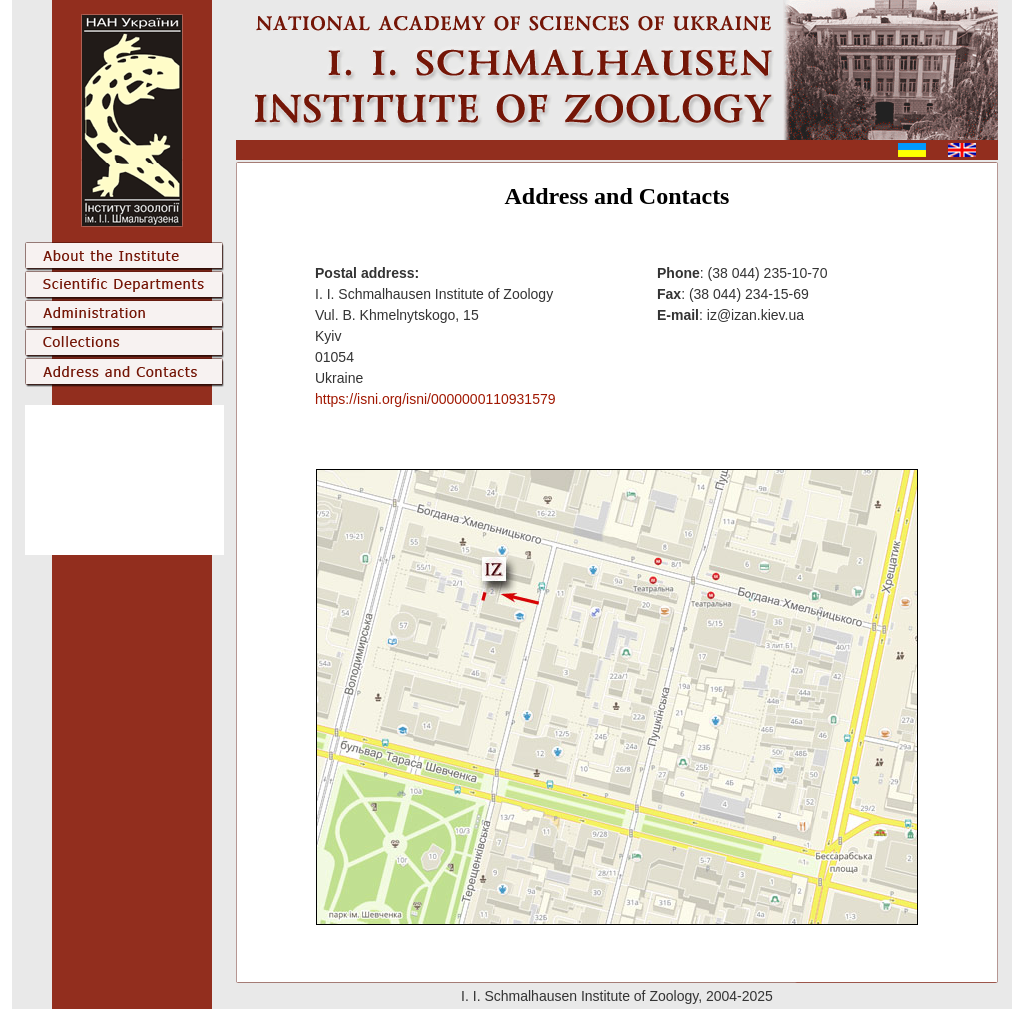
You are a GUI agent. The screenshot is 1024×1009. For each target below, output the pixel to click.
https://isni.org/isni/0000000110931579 (435, 399)
